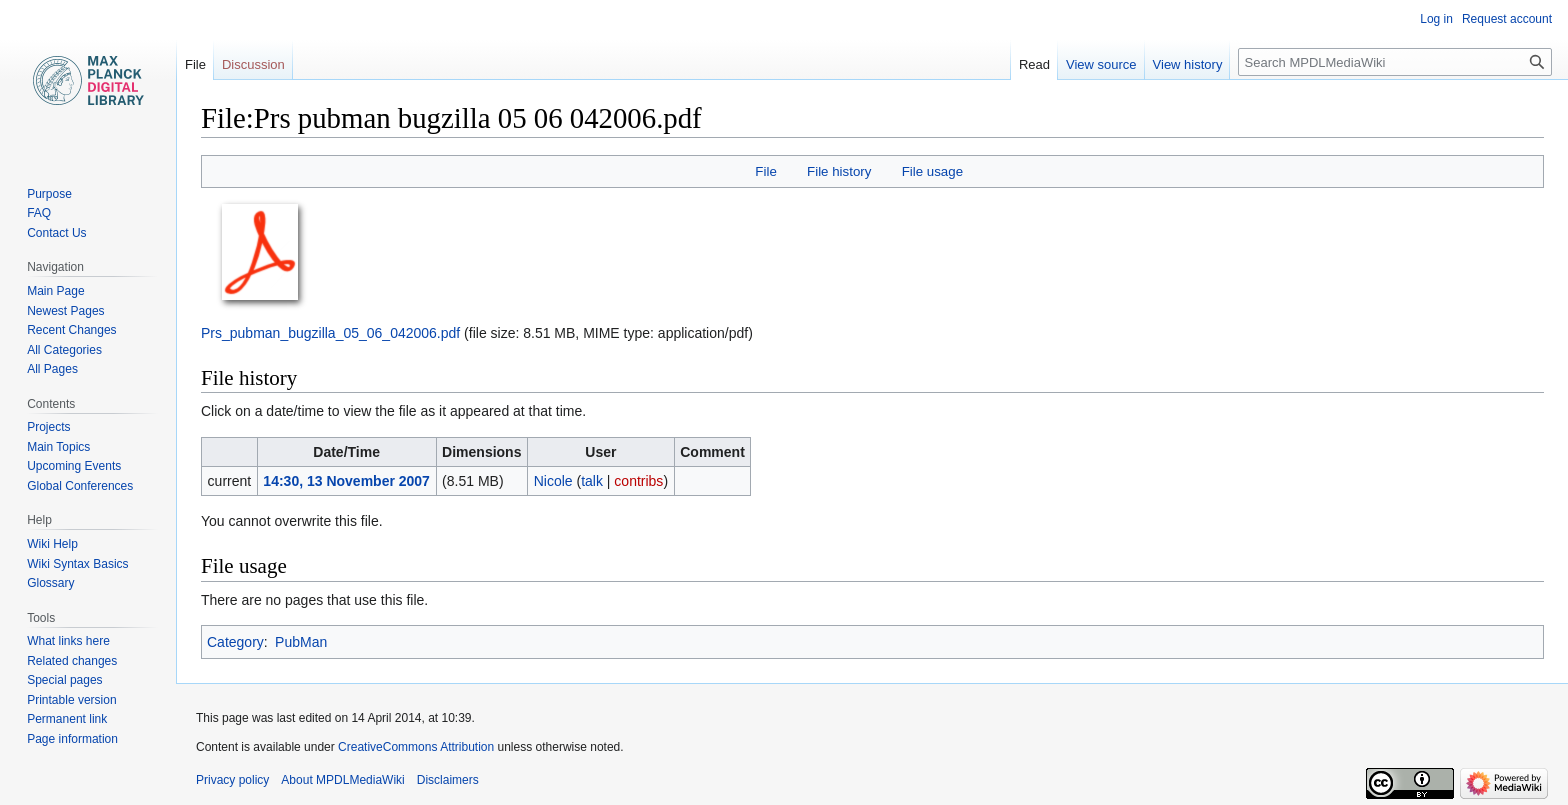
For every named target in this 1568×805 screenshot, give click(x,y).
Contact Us (56, 233)
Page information (72, 739)
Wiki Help (52, 544)
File (765, 171)
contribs (638, 481)
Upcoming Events (74, 466)
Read (1034, 64)
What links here (68, 641)
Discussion (253, 64)
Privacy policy (232, 780)
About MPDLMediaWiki (342, 780)
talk (592, 481)
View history (1188, 64)
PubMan (301, 642)
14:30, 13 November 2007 (346, 481)
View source (1101, 64)
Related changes (72, 661)
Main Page (55, 291)
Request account (1507, 19)
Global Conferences (80, 486)
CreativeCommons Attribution (416, 747)
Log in (1436, 19)
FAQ (39, 213)
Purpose (49, 194)
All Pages (52, 369)
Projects (48, 427)
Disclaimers (448, 780)
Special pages (64, 680)
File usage (932, 171)
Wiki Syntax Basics (77, 564)
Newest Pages (65, 311)
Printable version (71, 700)
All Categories (64, 350)
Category (235, 642)
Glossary (50, 583)
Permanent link (67, 719)
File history (839, 171)
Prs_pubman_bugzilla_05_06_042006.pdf (330, 333)
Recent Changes (71, 330)
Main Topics (58, 447)
